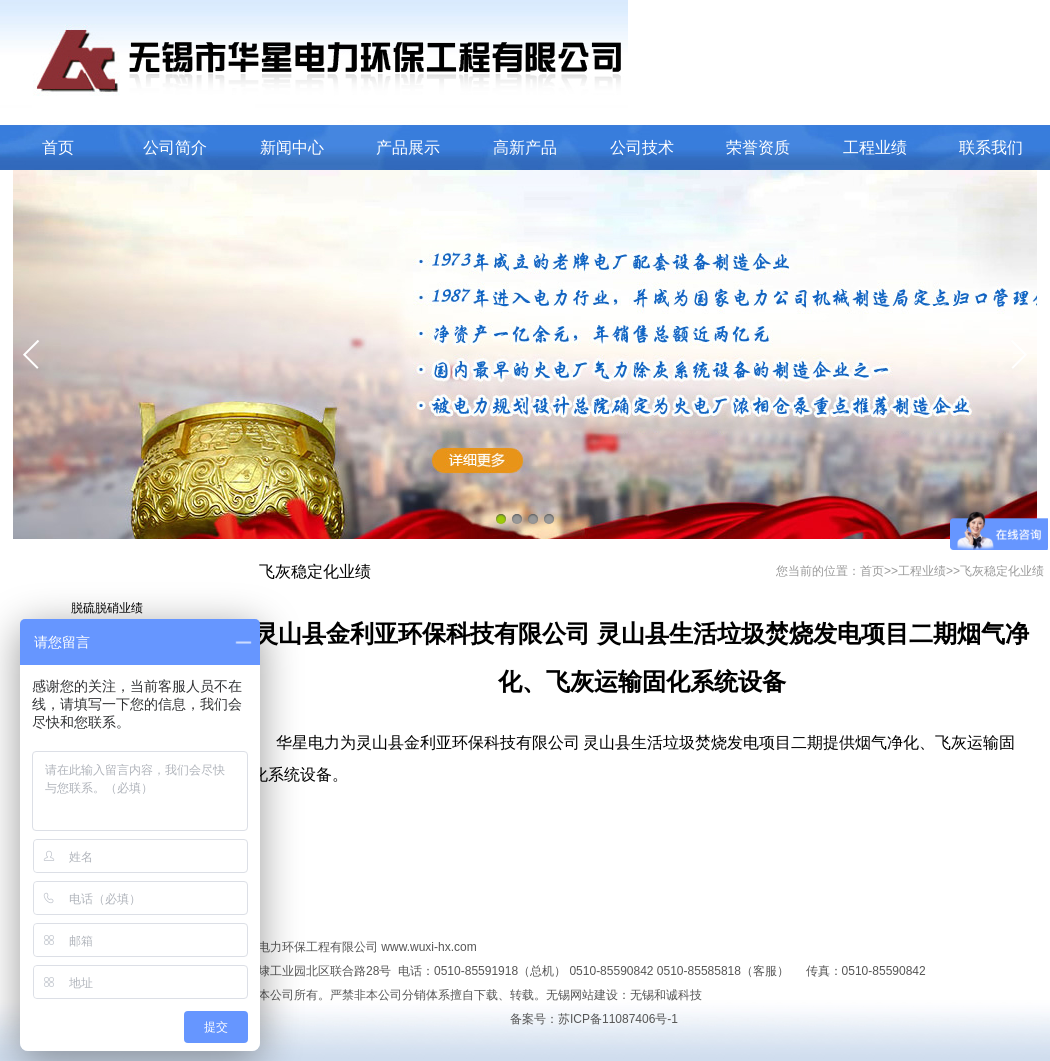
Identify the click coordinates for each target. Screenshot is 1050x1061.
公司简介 (175, 147)
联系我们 (991, 147)
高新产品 (525, 147)
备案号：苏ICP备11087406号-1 (594, 1019)
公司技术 (642, 147)
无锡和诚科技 (666, 995)
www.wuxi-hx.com (428, 947)
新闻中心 (292, 147)
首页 (58, 147)
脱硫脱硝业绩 (107, 608)
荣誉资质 (758, 147)
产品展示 (408, 147)
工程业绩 (875, 147)
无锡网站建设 (582, 995)
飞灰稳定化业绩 (1002, 571)
